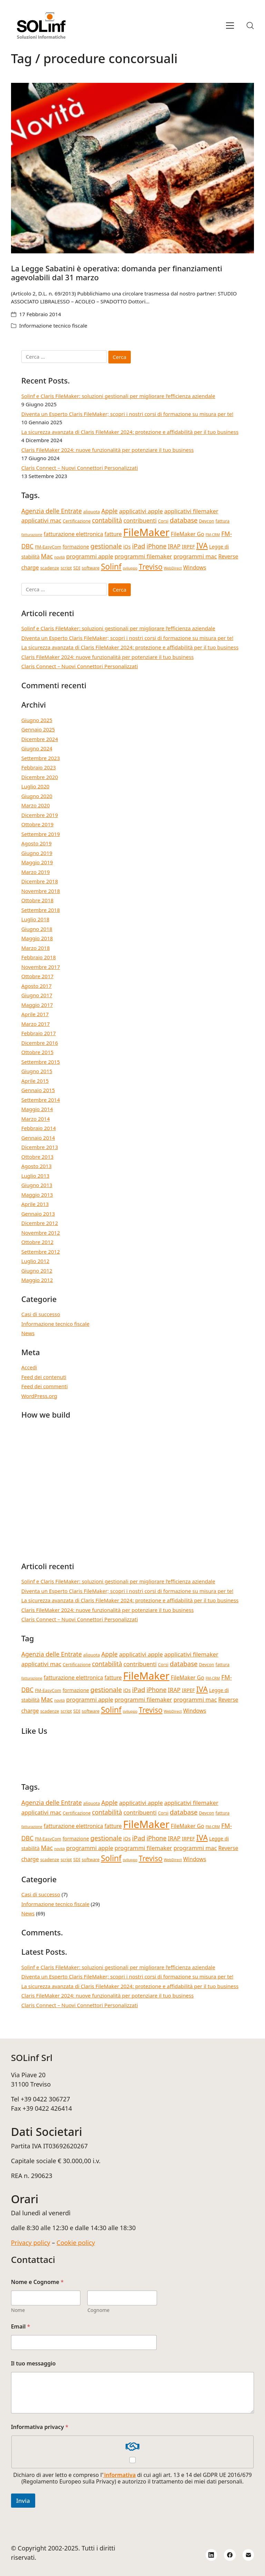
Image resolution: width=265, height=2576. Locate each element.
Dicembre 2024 (39, 739)
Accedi (29, 1367)
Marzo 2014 (35, 1118)
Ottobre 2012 (37, 1241)
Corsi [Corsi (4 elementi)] (163, 521)
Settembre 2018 (40, 909)
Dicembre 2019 (39, 814)
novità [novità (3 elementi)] (59, 557)
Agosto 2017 (36, 985)
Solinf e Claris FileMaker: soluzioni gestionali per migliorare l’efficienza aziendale (118, 395)
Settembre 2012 (40, 1251)
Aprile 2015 (35, 1080)
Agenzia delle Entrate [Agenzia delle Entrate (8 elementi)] (51, 511)
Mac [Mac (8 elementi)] (47, 556)
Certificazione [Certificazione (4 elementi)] (77, 521)
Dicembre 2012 (39, 1222)
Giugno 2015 (36, 1071)
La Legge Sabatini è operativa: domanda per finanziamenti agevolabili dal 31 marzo (116, 272)
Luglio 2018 (35, 919)
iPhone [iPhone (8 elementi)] (157, 546)
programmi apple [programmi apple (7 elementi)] (89, 556)
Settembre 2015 (40, 1061)
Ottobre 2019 (37, 824)
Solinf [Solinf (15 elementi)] (111, 566)
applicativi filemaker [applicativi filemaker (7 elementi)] (191, 511)
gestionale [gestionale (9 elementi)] (106, 546)
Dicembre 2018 (39, 881)
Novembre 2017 (40, 966)
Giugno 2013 (36, 1185)
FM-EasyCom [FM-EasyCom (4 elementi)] (48, 547)
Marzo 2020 (35, 805)
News (28, 1333)
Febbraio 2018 (38, 957)
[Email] (248, 2555)
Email (20, 2326)
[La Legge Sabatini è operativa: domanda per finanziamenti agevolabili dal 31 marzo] (132, 168)
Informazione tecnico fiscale (53, 325)
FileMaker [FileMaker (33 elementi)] (146, 532)
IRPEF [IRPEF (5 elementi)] (188, 546)
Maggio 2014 (37, 1109)
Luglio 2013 (35, 1175)
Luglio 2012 (35, 1260)
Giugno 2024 (36, 748)
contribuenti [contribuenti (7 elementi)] (140, 520)
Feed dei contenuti (44, 1376)
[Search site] (250, 25)
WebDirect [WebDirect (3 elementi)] (173, 568)
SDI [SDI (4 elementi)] (76, 568)
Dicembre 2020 (39, 777)
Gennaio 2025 (38, 729)
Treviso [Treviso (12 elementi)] (151, 567)
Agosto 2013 (36, 1166)
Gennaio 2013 (38, 1213)
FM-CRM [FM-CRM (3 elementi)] (213, 534)
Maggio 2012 (37, 1279)
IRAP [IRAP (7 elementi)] (174, 546)
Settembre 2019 (40, 833)
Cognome (98, 2310)
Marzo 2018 (35, 947)
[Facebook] (230, 2555)
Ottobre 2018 (37, 900)
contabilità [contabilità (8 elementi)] (107, 520)
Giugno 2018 (36, 928)
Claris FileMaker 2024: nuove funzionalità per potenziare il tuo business (107, 449)
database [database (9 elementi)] (184, 520)
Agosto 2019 (36, 843)
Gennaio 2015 (38, 1090)
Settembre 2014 (40, 1099)
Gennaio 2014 (38, 1137)
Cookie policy (76, 2242)
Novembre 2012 (40, 1232)
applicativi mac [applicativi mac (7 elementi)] (41, 520)
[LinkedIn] (211, 2555)
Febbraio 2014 (38, 1128)
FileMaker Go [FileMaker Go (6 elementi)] (187, 534)
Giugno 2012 (36, 1270)
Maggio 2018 (37, 938)
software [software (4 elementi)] (91, 568)
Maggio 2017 (37, 1004)
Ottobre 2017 (37, 976)
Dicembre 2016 (39, 1042)
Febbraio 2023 (38, 767)
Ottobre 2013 (37, 1156)
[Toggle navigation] (230, 25)
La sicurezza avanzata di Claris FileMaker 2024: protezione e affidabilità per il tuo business (129, 431)
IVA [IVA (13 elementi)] (202, 546)
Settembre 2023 (40, 758)
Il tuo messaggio (33, 2363)
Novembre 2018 (40, 890)
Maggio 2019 (37, 862)
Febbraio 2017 (38, 1033)
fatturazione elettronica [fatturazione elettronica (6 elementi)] (73, 534)
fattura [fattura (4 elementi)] (223, 521)
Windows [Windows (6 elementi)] (194, 567)
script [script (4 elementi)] (66, 568)
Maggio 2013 (37, 1194)
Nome (18, 2310)
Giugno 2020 (36, 796)
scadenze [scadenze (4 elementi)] (49, 568)
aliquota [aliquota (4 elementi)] (91, 511)
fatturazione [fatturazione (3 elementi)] (31, 534)
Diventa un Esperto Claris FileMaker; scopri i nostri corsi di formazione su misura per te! (127, 413)
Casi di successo (40, 1314)
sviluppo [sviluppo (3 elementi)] (130, 568)
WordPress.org (39, 1395)
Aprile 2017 (35, 1014)
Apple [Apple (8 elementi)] (109, 511)
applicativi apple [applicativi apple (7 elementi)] (141, 511)
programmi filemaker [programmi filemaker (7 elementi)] (143, 556)
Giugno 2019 (36, 852)
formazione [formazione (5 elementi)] (75, 546)
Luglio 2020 (35, 786)
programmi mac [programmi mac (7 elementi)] (195, 556)
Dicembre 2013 (39, 1147)
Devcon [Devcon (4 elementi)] (206, 521)
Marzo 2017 (35, 1023)
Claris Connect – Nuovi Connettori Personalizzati (79, 467)
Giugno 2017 (36, 995)
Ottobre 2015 (37, 1052)
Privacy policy (30, 2242)
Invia (23, 2501)
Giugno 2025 (36, 720)
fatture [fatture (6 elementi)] (113, 534)
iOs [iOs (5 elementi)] (127, 546)
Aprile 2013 (35, 1203)
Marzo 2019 (35, 871)
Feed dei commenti (44, 1386)
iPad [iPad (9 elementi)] (138, 546)
